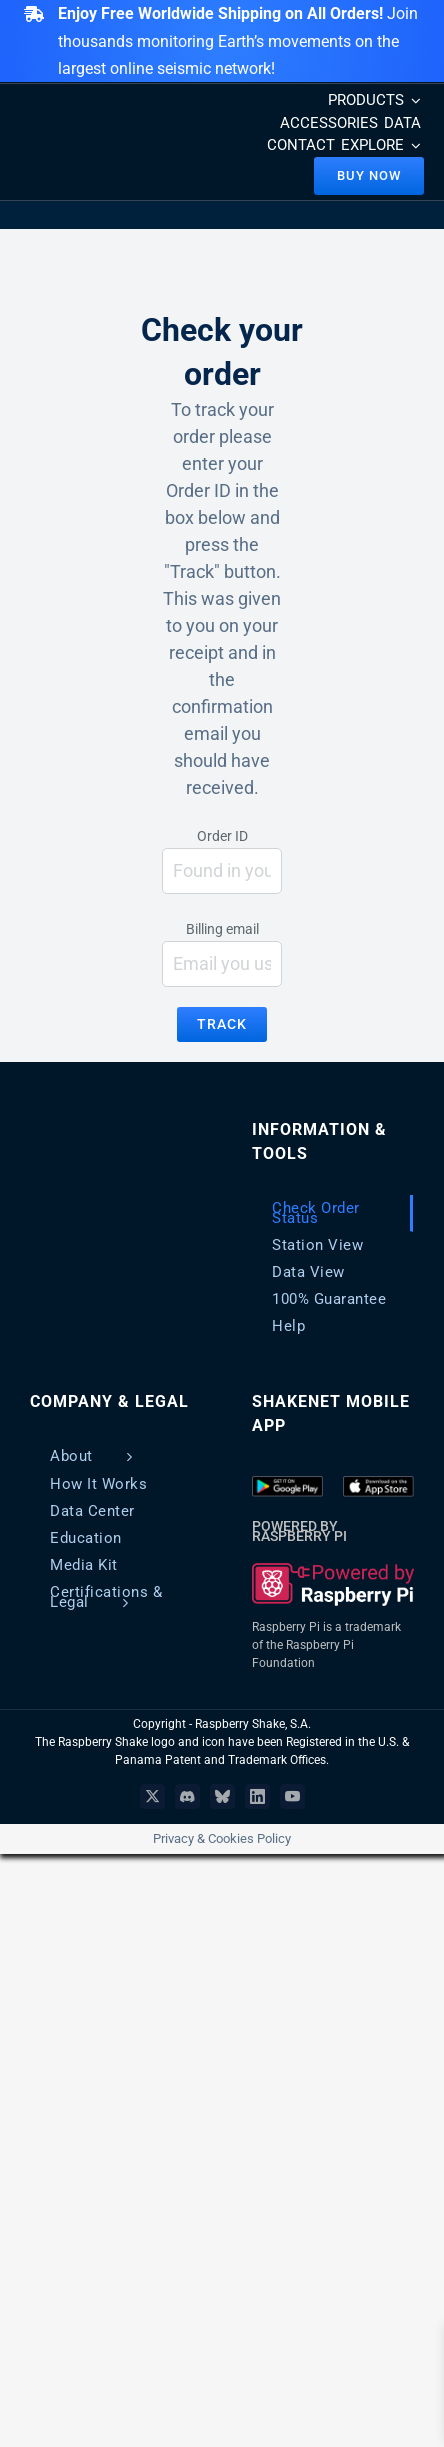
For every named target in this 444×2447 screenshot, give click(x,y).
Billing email (222, 929)
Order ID (222, 836)
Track (222, 1024)
